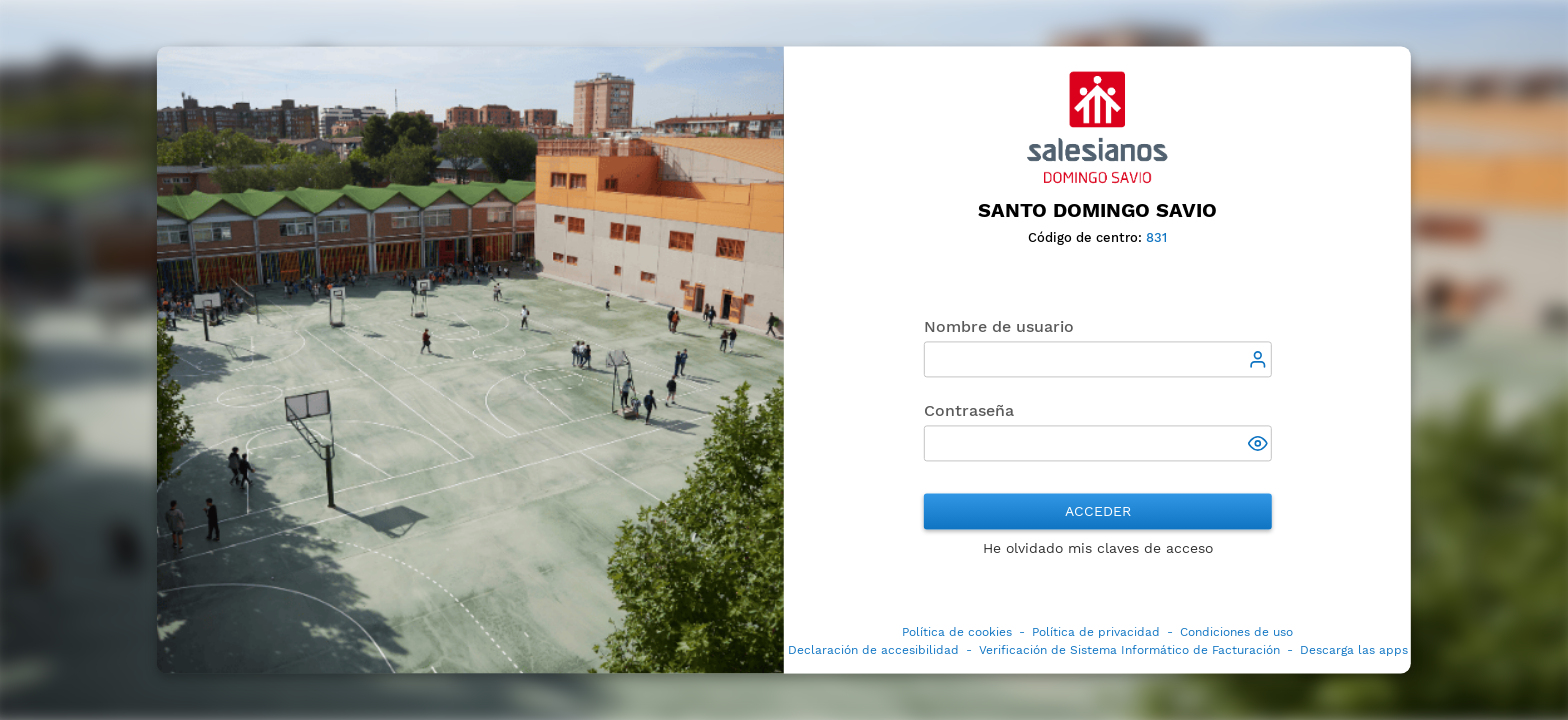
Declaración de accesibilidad (873, 651)
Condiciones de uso (1236, 633)
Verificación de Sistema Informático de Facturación (1129, 651)
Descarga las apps (1354, 651)
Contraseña (969, 411)
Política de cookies (957, 633)
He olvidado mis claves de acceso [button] (1098, 549)
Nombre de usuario (999, 327)
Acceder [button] (1098, 512)
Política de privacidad (1096, 633)
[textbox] (1098, 360)
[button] (1260, 446)
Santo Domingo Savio (1097, 210)
